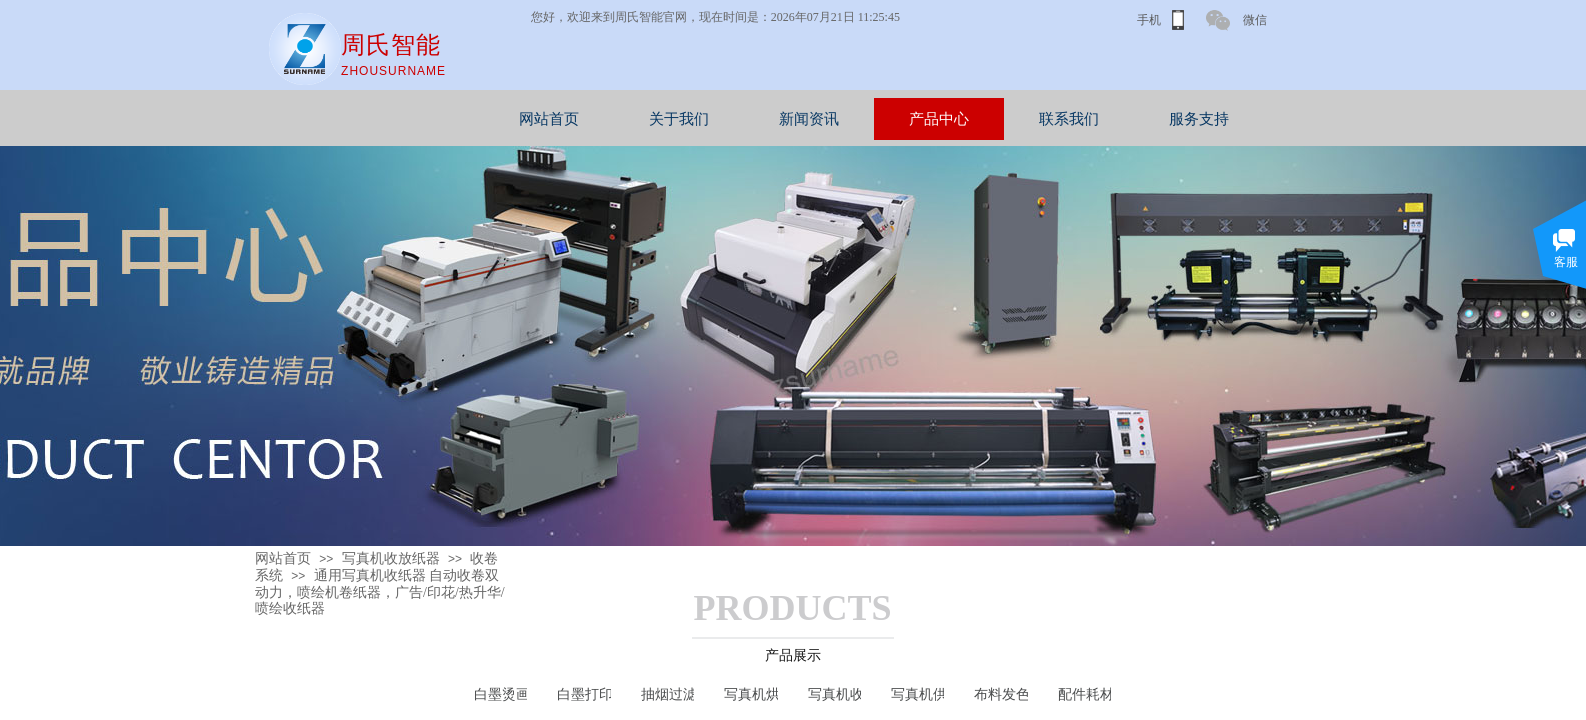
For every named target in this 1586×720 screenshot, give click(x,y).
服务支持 (1297, 119)
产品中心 (1037, 119)
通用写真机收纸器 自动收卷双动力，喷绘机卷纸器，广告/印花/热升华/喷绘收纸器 (380, 592)
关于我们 (777, 119)
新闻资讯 (907, 119)
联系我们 (1167, 119)
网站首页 (647, 119)
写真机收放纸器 (391, 558)
